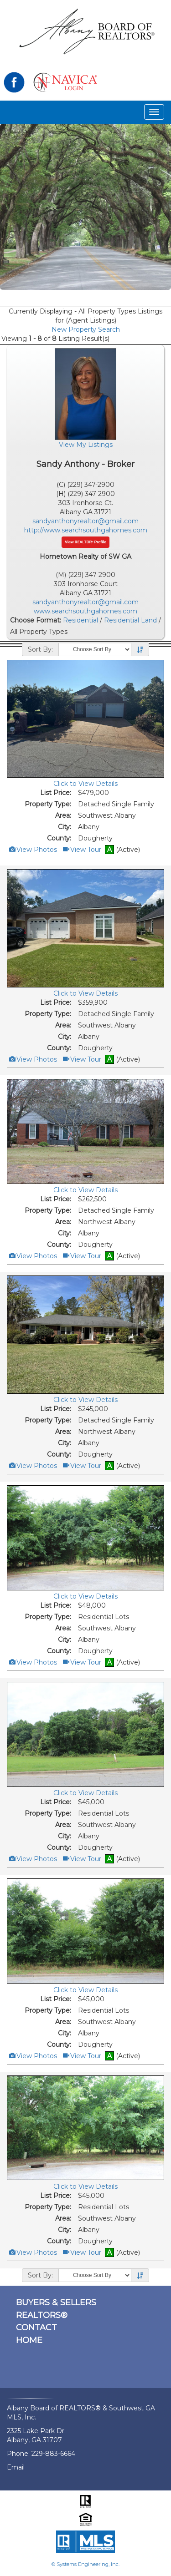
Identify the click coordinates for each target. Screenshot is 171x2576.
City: (64, 827)
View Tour (81, 849)
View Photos (32, 849)
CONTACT (36, 2328)
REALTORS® (41, 2315)
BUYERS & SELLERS (56, 2303)
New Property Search (86, 329)
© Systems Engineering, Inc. (85, 2564)
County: (59, 838)
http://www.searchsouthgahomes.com (85, 530)
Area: (63, 815)
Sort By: (40, 649)
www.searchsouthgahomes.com (85, 611)
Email (16, 2467)
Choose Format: (35, 620)
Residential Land (130, 620)
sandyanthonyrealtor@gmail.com (85, 521)
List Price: (55, 793)
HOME (29, 2340)
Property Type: (48, 804)
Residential (80, 620)
